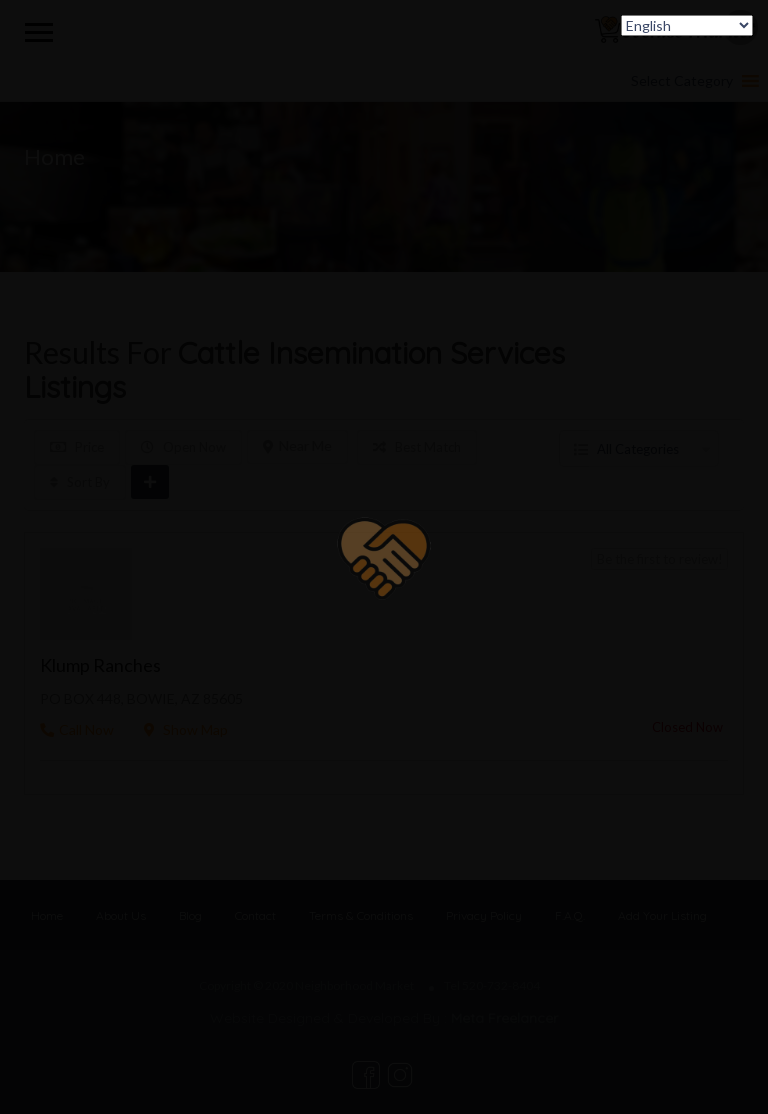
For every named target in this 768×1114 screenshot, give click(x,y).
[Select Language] (687, 25)
